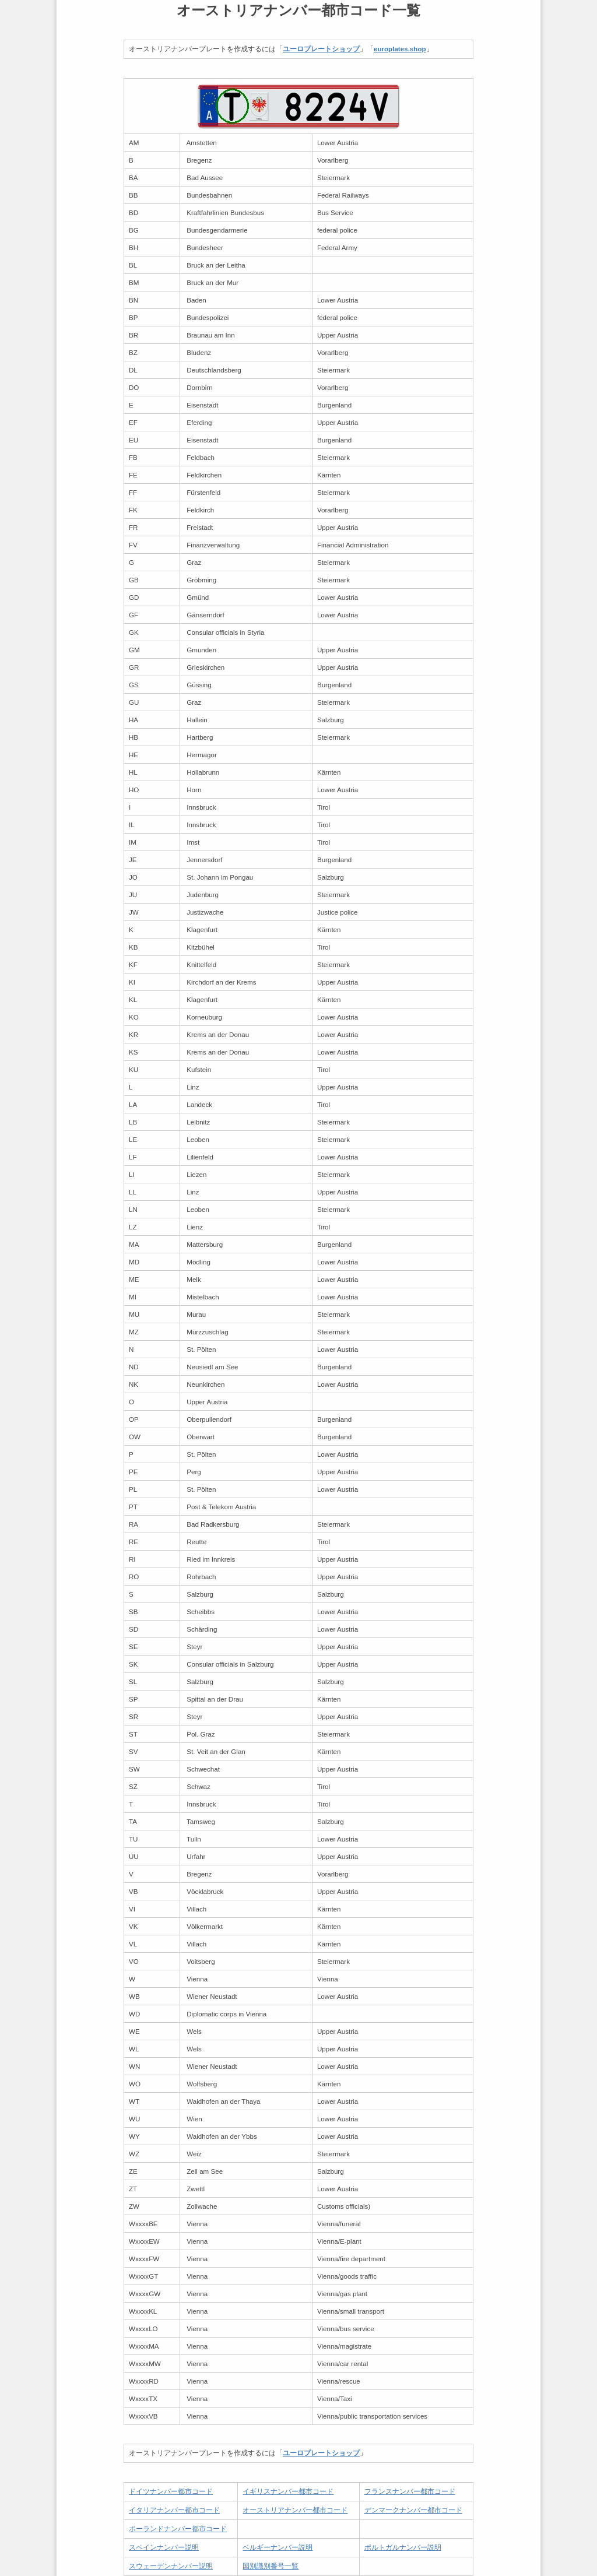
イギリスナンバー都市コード (288, 2491)
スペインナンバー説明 (164, 2547)
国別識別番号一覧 (270, 2566)
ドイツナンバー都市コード (171, 2491)
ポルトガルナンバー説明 (402, 2547)
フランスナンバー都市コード (409, 2491)
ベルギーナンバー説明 (277, 2547)
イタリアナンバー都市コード (174, 2510)
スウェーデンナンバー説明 (171, 2566)
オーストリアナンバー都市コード (295, 2510)
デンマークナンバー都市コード (413, 2510)
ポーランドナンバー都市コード (178, 2528)
